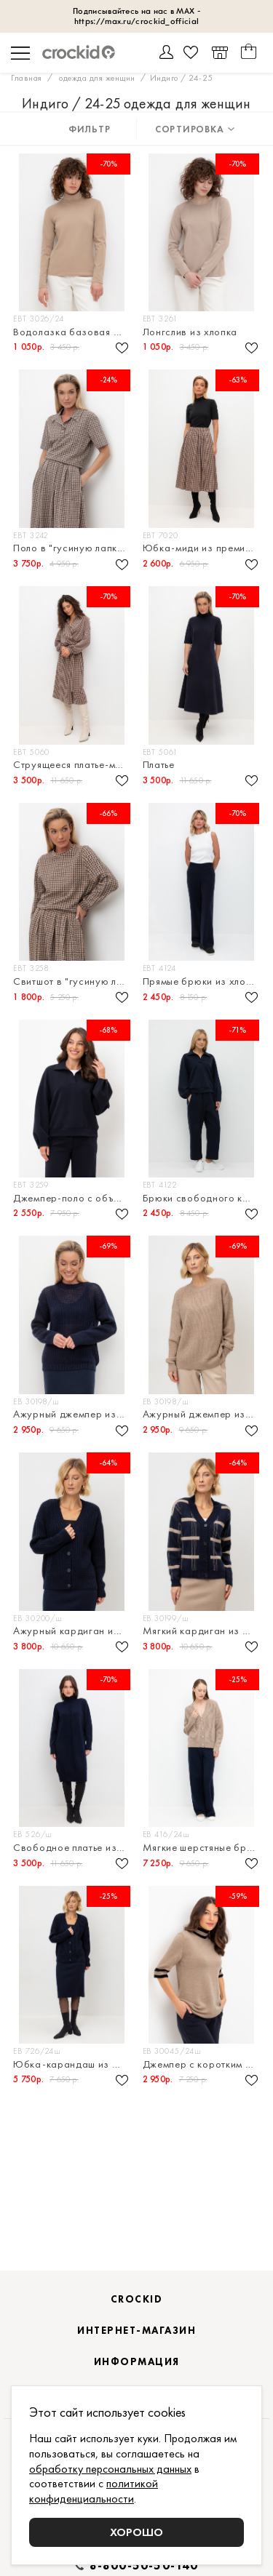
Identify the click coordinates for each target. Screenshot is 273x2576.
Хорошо (136, 2532)
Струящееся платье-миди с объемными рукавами (73, 764)
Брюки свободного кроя (202, 1198)
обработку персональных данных (110, 2468)
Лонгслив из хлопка (190, 332)
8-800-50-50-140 (144, 2566)
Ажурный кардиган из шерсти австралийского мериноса (73, 1630)
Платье (159, 764)
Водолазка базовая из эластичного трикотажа (73, 332)
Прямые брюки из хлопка (203, 981)
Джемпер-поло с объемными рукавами (73, 1198)
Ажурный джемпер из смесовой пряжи (73, 1414)
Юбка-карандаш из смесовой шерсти (73, 2064)
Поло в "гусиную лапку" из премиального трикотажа (73, 548)
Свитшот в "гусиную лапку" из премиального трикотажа (73, 981)
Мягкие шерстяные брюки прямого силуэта (203, 1847)
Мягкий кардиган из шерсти (203, 1630)
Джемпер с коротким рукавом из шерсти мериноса (203, 2064)
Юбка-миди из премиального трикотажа (203, 548)
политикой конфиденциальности (93, 2491)
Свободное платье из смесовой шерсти (73, 1847)
